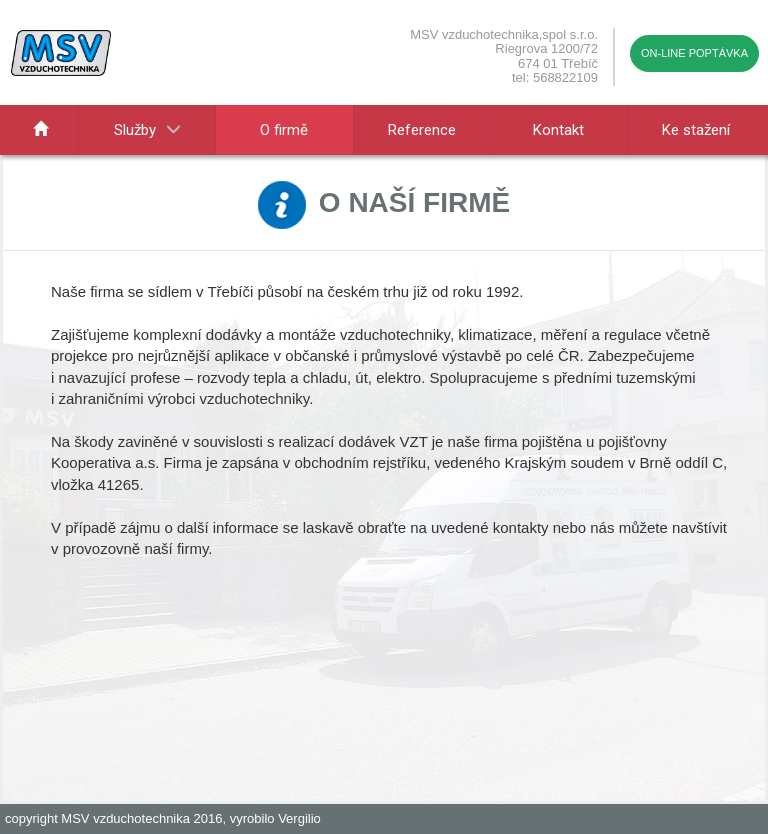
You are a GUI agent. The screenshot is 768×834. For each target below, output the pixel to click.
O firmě (284, 130)
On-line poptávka (694, 53)
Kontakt (558, 130)
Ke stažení (696, 130)
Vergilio (299, 818)
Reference (422, 130)
